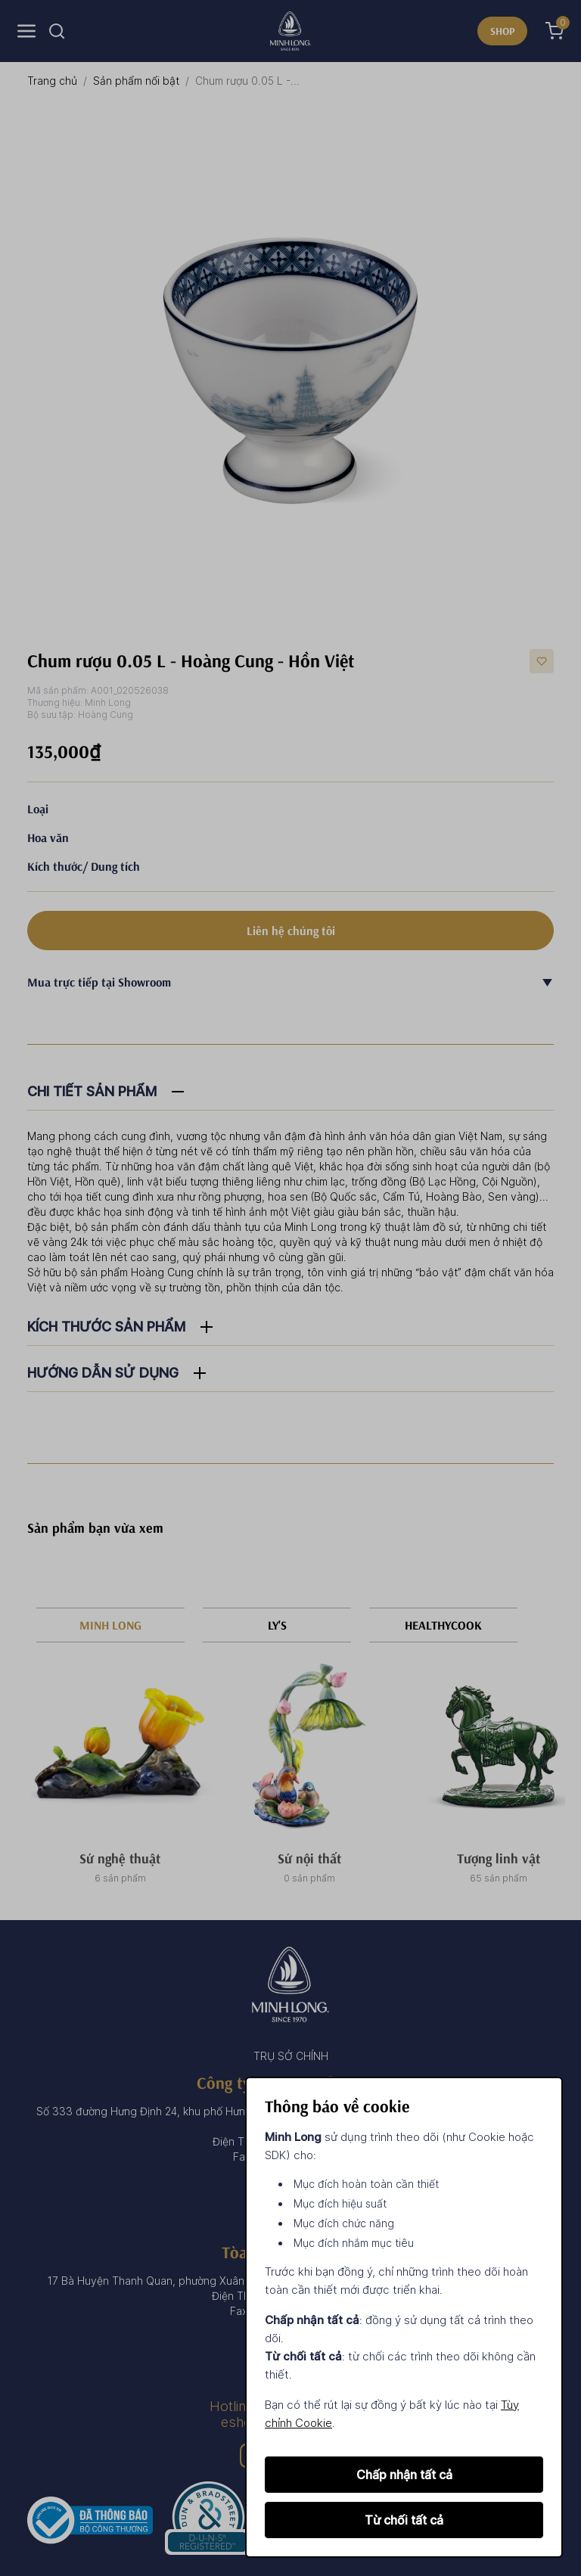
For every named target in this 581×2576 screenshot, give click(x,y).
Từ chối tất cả (404, 2520)
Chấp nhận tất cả (404, 2474)
